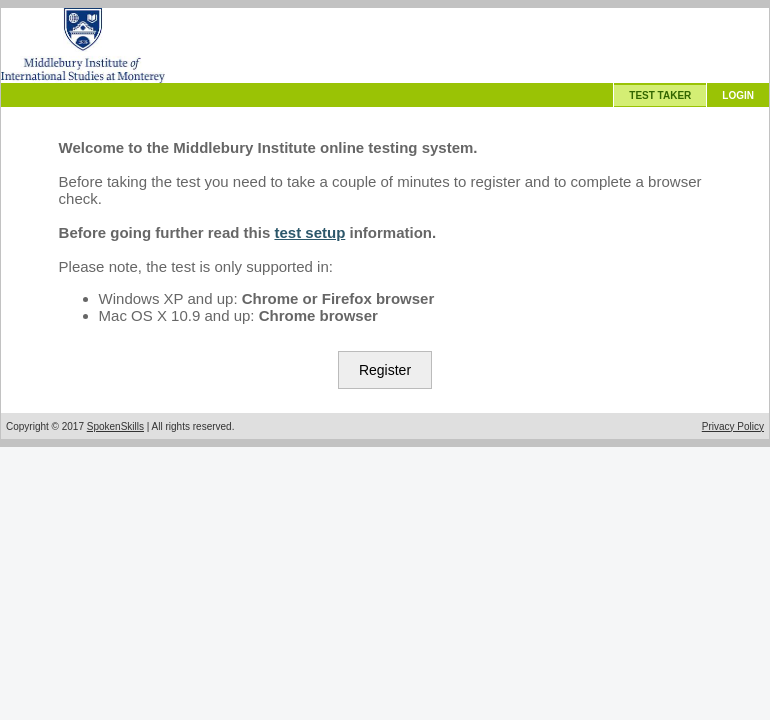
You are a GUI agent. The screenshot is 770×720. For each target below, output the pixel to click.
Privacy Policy (733, 426)
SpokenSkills (115, 426)
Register (385, 370)
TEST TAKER (660, 95)
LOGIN (738, 95)
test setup (309, 232)
